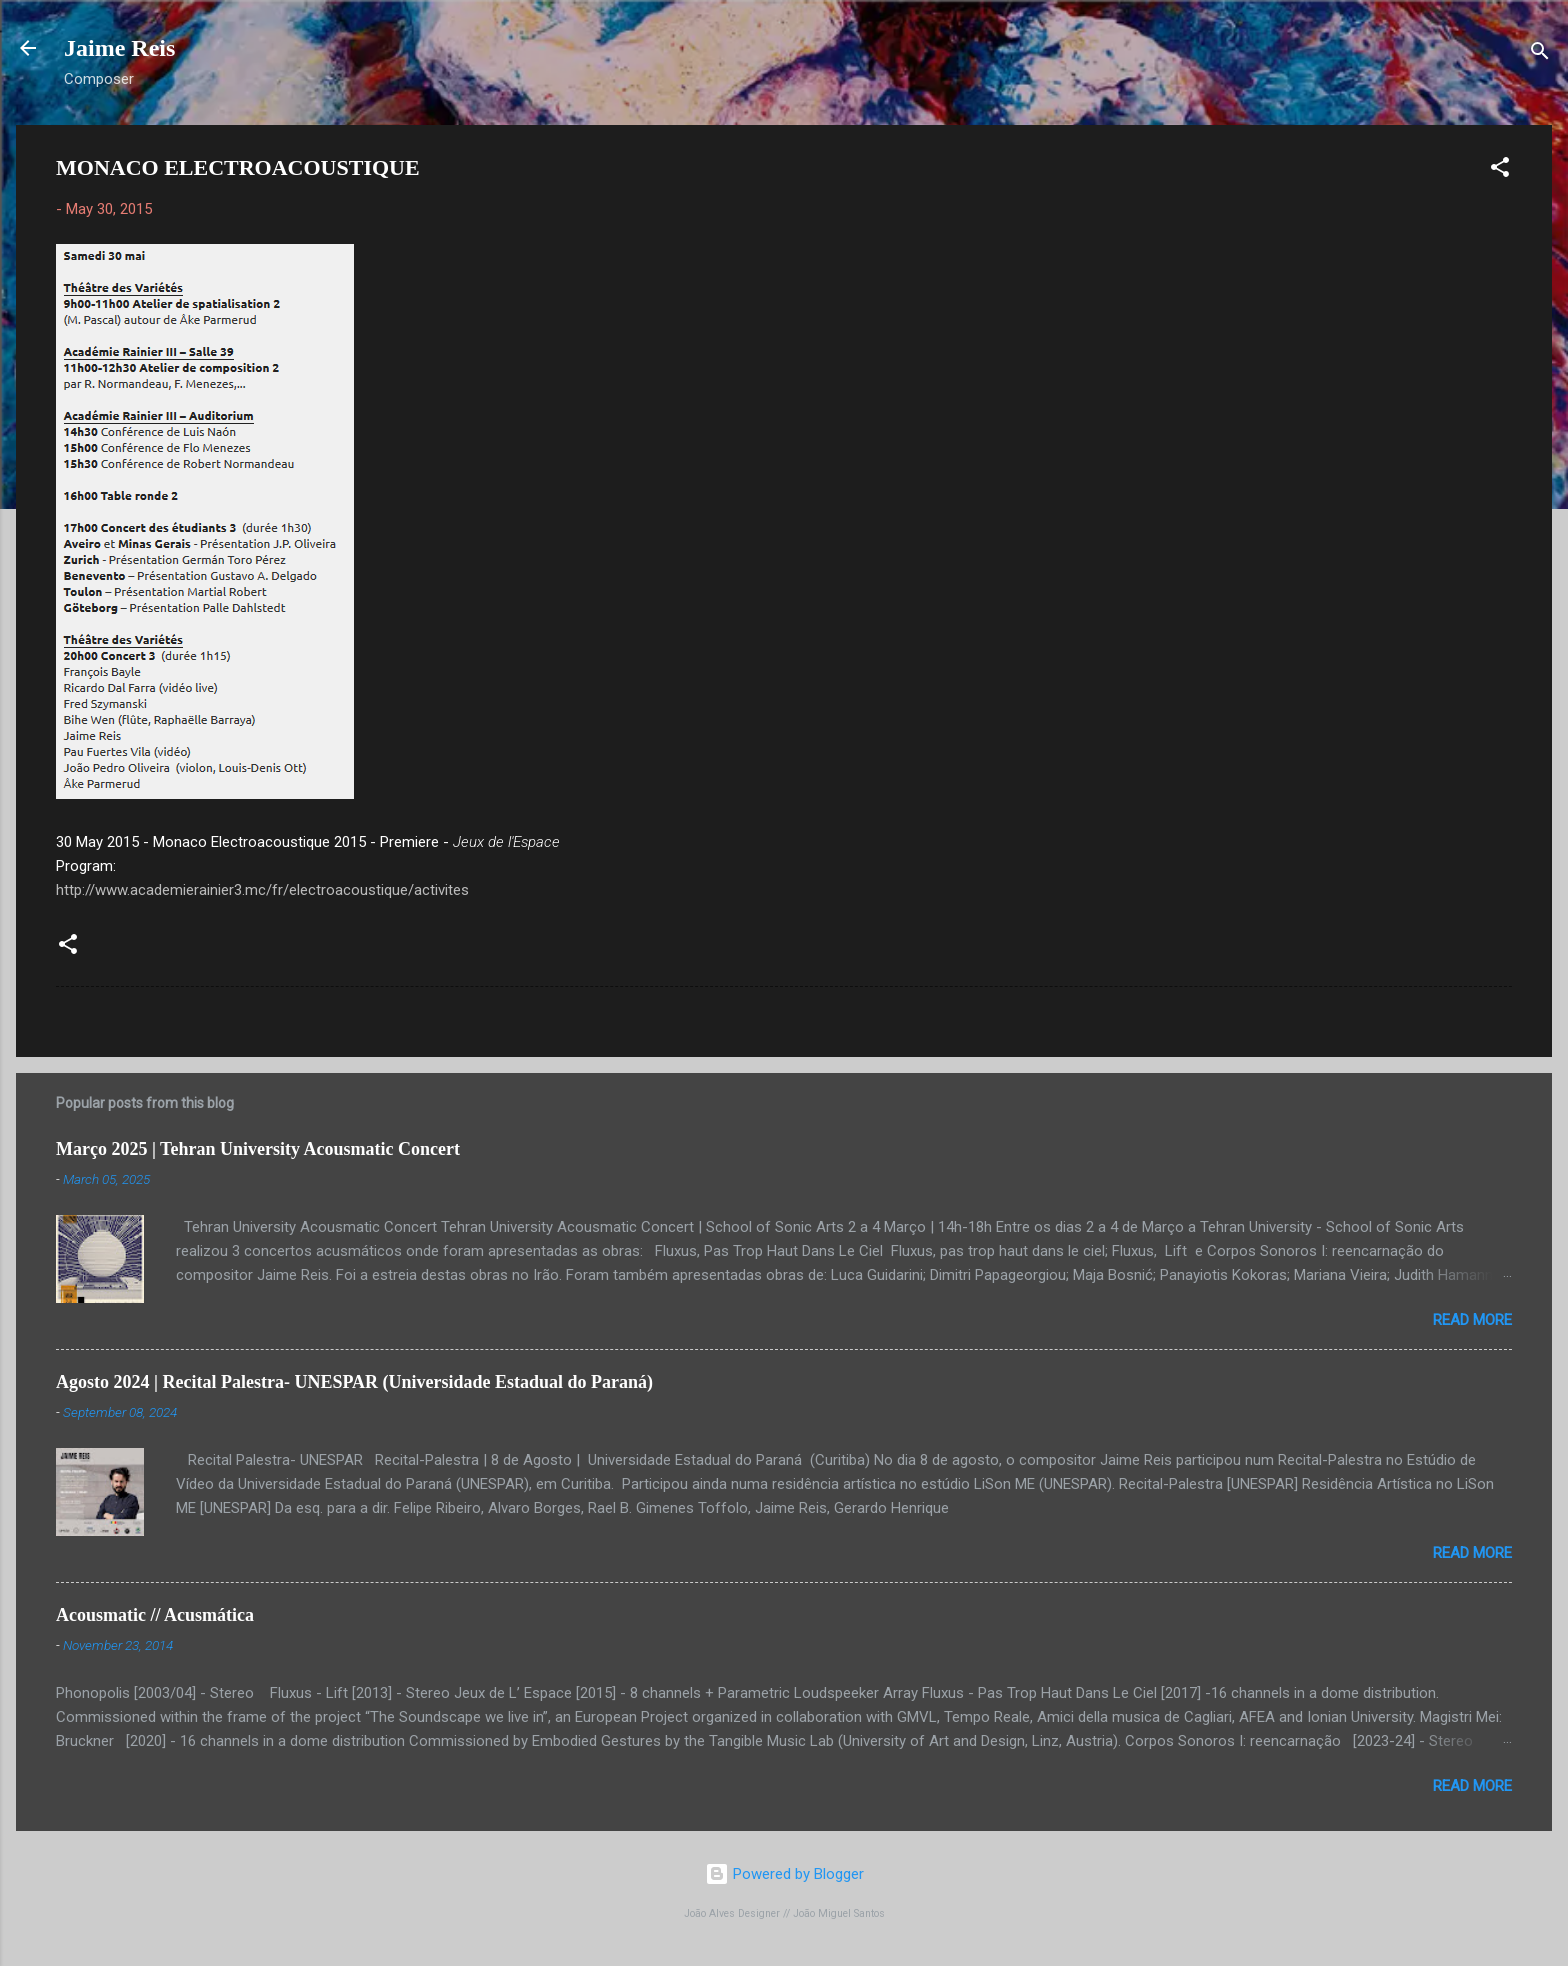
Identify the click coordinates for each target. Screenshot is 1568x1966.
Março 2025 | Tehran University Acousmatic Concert (258, 1149)
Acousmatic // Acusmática (155, 1615)
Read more (1472, 1320)
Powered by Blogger (784, 1874)
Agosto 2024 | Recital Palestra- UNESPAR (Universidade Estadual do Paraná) (354, 1382)
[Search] (1540, 54)
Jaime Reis (119, 48)
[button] (1500, 170)
